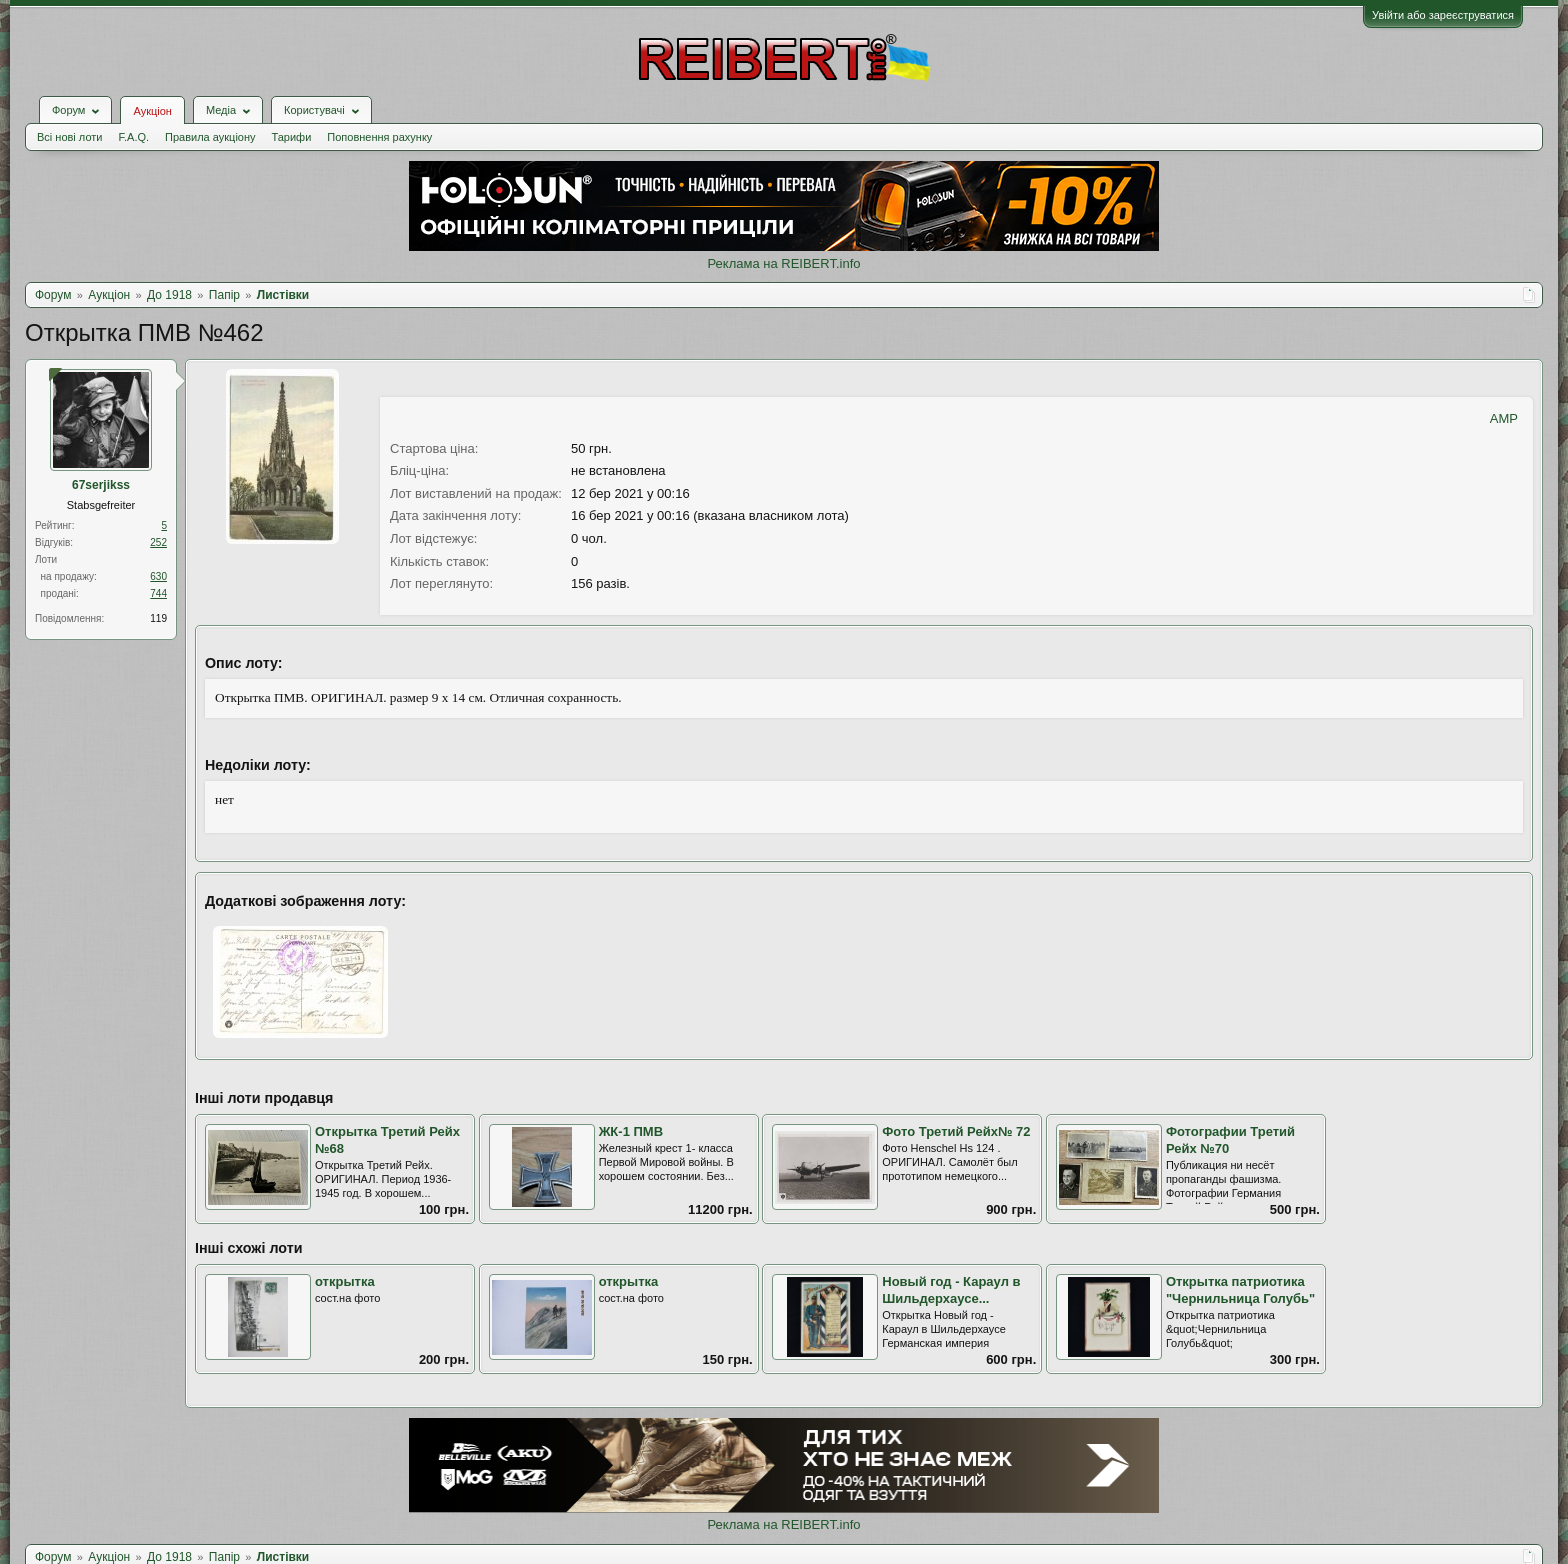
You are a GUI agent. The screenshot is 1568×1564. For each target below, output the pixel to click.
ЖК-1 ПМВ (631, 1131)
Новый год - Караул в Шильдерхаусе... (951, 1290)
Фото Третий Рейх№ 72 (956, 1131)
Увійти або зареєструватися (1443, 15)
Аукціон (152, 111)
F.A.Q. (133, 137)
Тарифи (292, 137)
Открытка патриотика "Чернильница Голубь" (1240, 1290)
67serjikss (101, 485)
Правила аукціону (210, 137)
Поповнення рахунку (379, 137)
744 (158, 593)
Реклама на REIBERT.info (783, 263)
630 (158, 576)
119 (158, 618)
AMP (1504, 418)
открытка (345, 1281)
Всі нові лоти (69, 137)
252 (158, 542)
